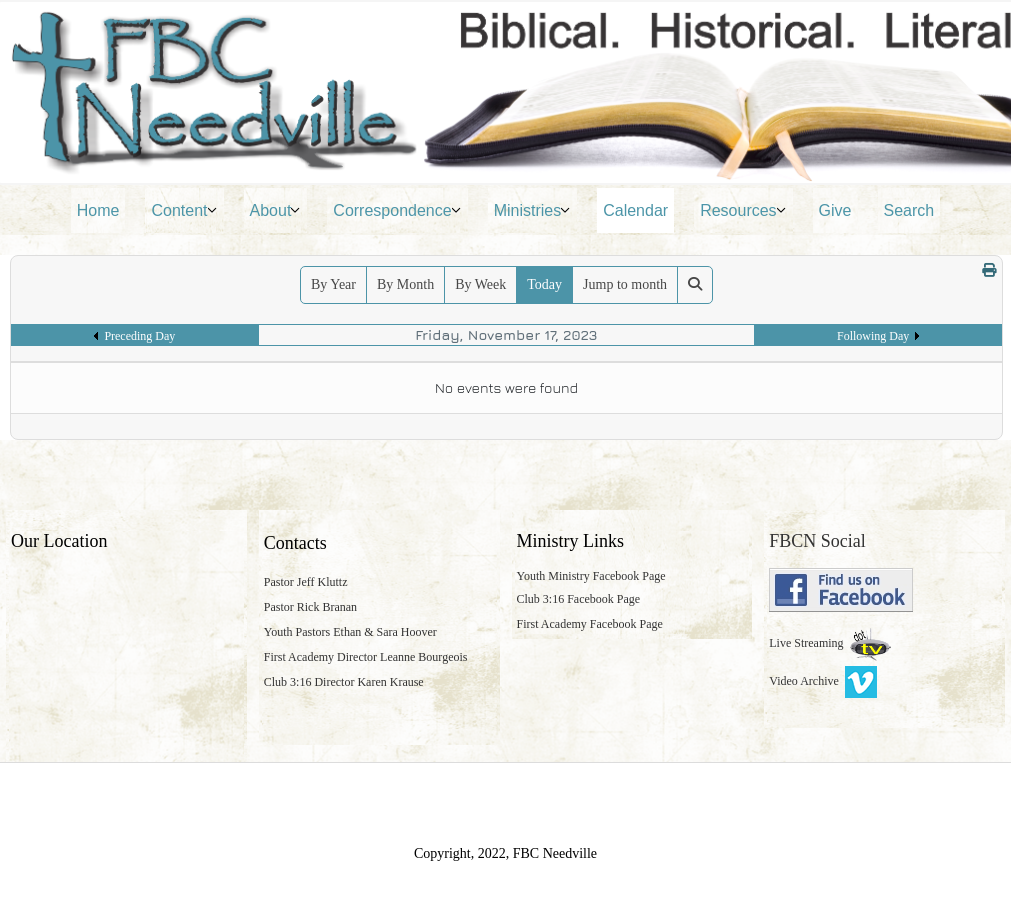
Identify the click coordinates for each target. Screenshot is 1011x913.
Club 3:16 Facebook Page (579, 599)
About (271, 210)
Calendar (635, 210)
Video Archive (823, 681)
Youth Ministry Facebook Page (591, 576)
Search (909, 210)
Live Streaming (807, 643)
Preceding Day (139, 336)
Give (835, 210)
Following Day (873, 336)
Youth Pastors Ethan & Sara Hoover (350, 632)
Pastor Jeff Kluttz (306, 582)
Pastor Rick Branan (310, 607)
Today (544, 284)
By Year (333, 284)
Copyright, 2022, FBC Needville (505, 853)
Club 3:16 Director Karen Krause (344, 682)
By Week (480, 284)
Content (179, 210)
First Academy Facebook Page (590, 624)
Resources (738, 210)
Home (98, 210)
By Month (405, 284)
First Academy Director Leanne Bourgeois (366, 657)
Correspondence (392, 210)
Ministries (528, 210)
